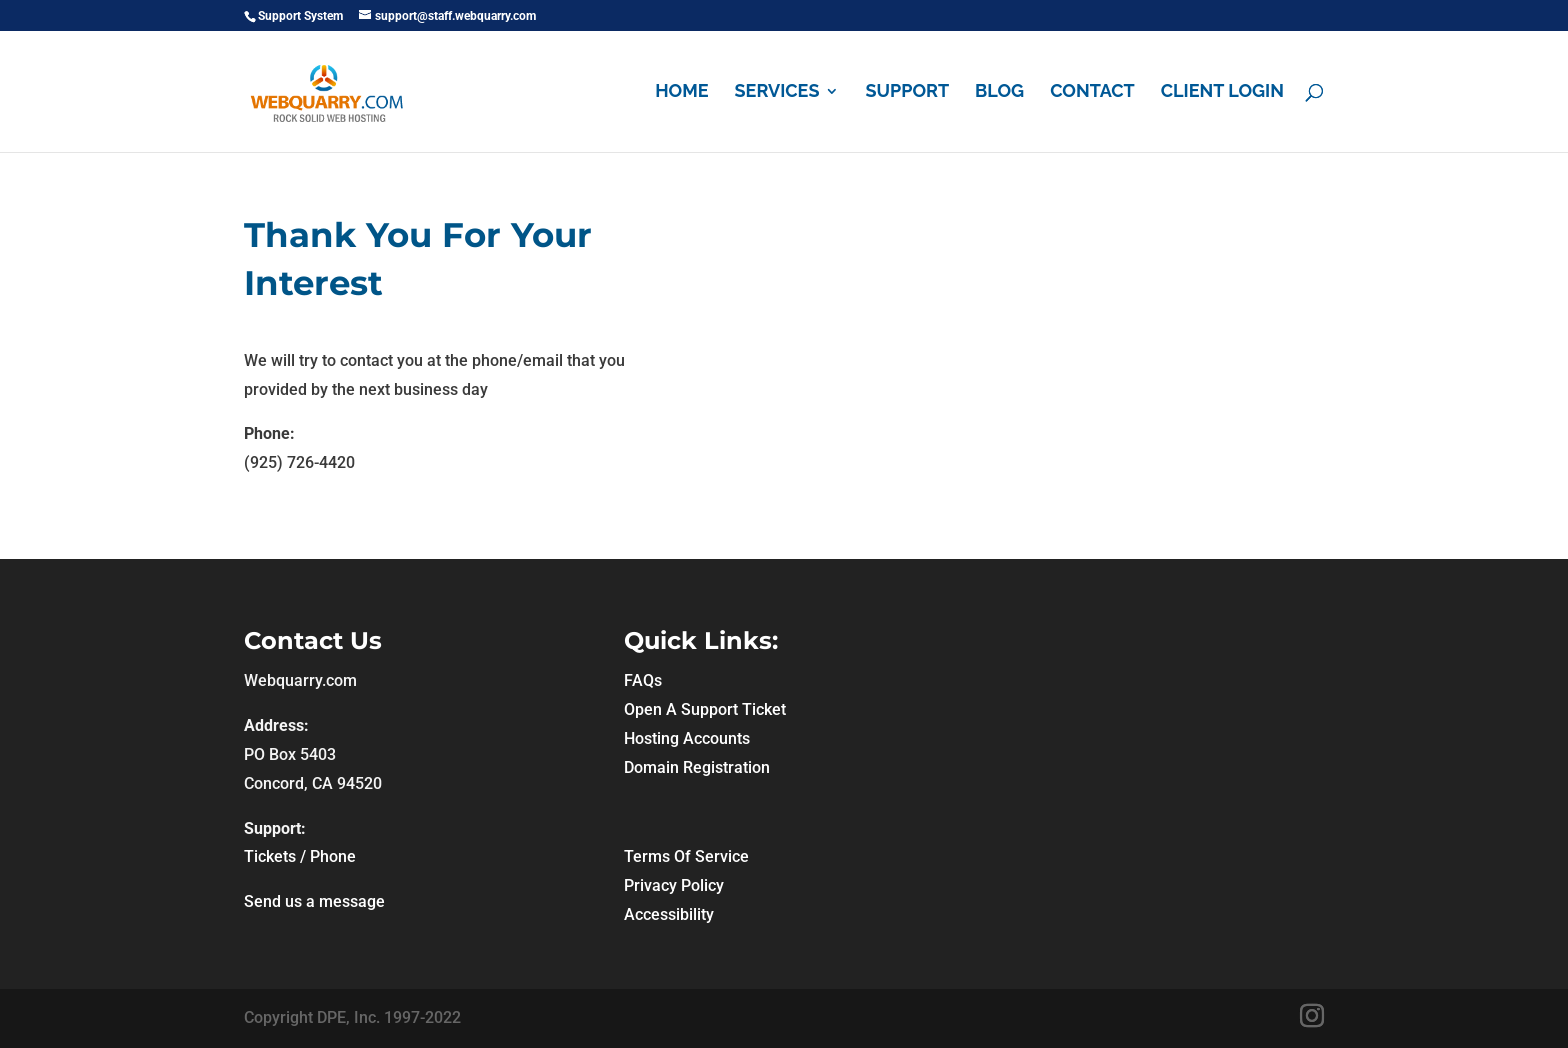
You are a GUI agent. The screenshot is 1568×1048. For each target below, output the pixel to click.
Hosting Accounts (687, 738)
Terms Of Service (686, 856)
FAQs (643, 680)
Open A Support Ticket (705, 709)
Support (907, 92)
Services (777, 92)
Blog (999, 92)
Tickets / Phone (300, 856)
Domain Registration (697, 767)
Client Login (1222, 92)
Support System (300, 16)
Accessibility (669, 914)
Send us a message (314, 901)
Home (681, 92)
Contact (1092, 92)
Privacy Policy (674, 885)
